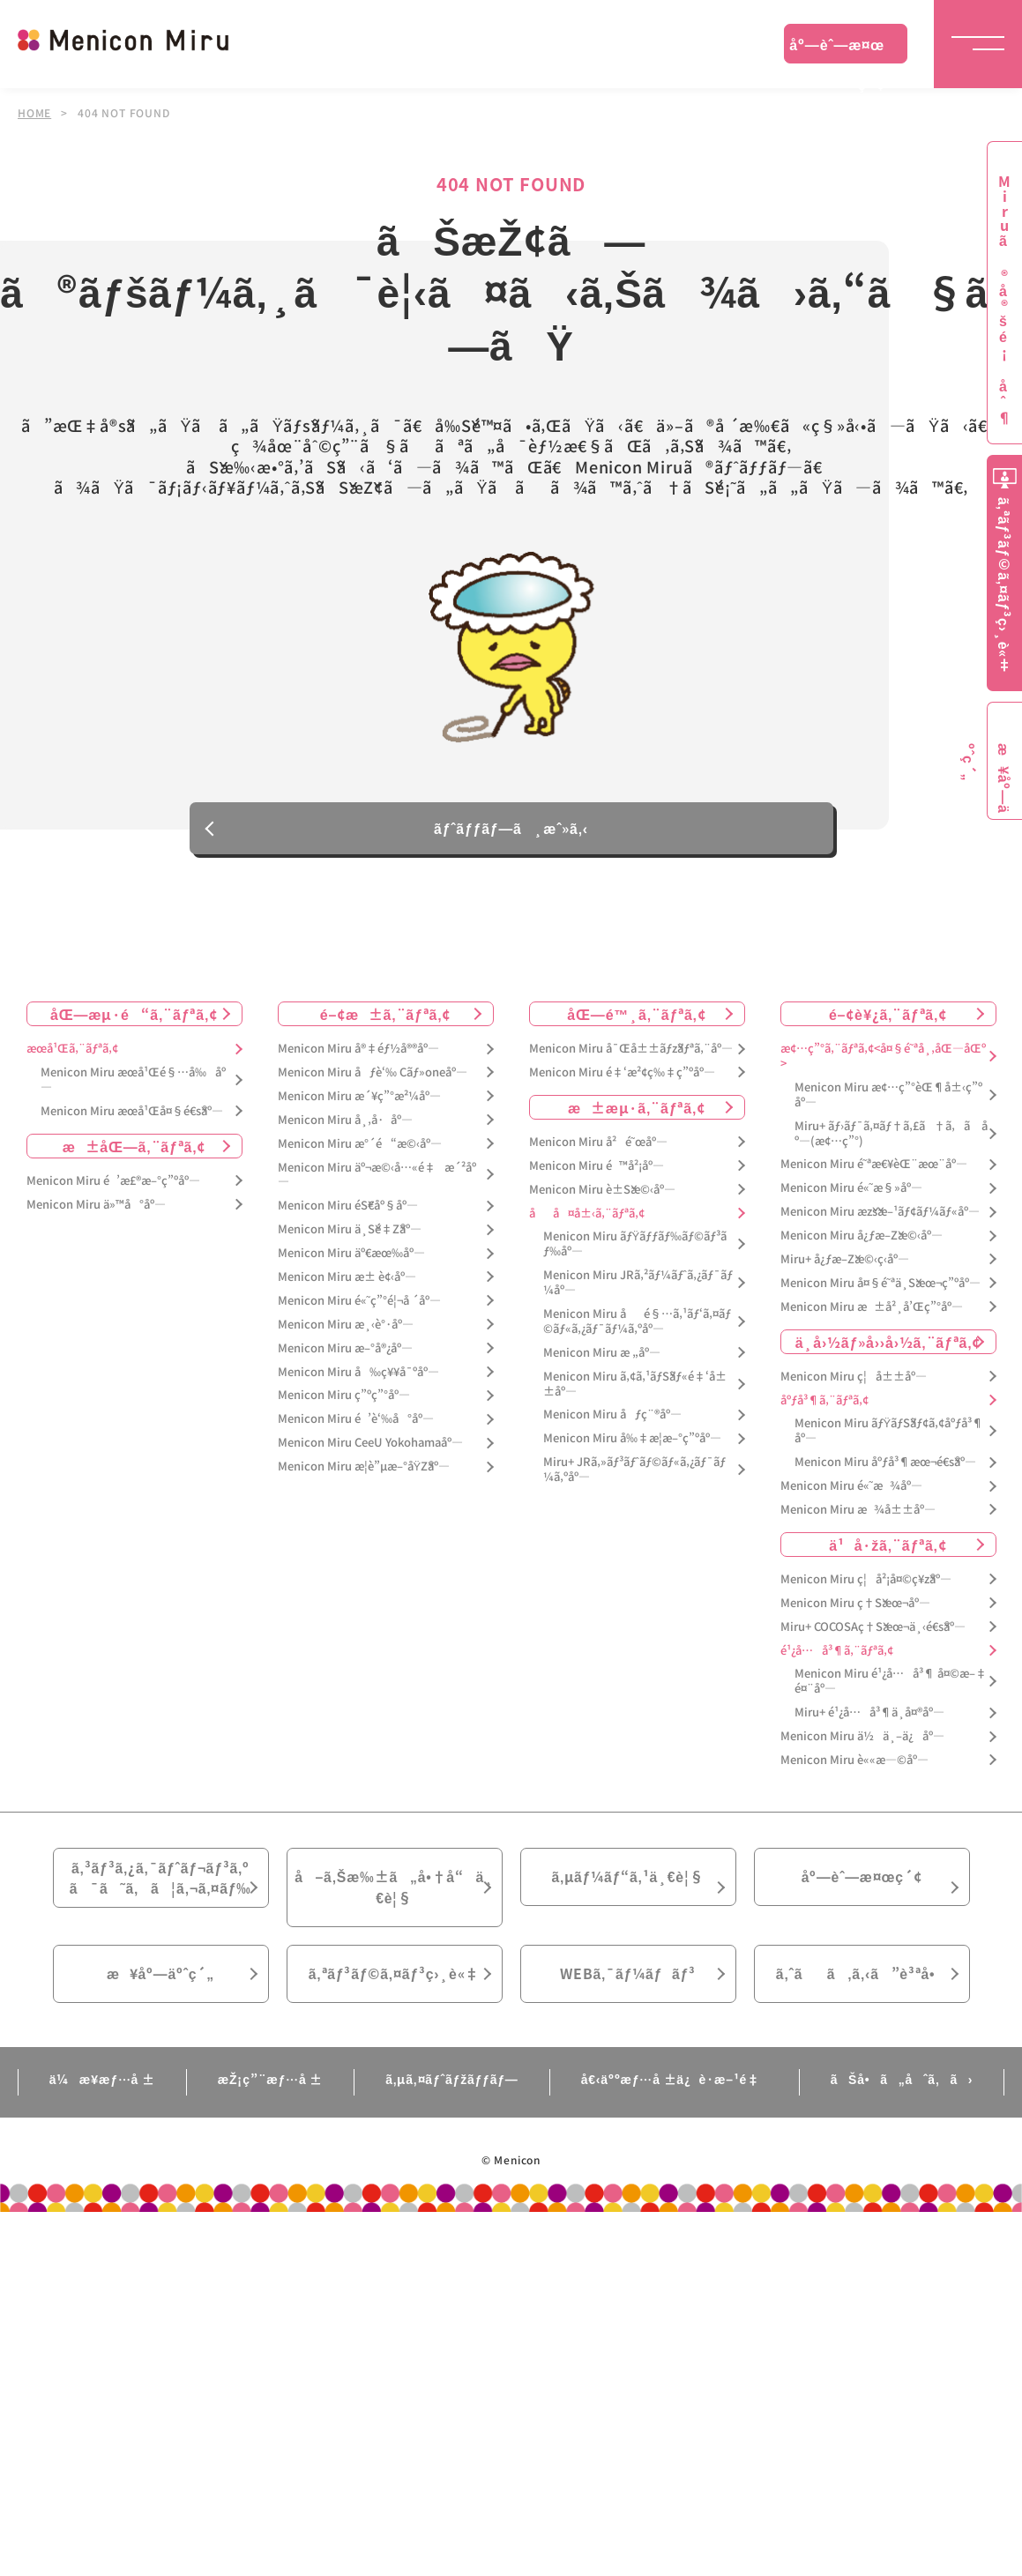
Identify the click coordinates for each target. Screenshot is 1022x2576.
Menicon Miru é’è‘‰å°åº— (356, 1423)
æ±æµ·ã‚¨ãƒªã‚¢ (636, 1110)
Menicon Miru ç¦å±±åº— (853, 1380)
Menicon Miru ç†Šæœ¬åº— (855, 1606)
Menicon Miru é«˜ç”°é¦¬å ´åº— (359, 1304)
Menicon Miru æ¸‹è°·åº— (346, 1328)
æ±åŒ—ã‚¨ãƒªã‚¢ (134, 1149)
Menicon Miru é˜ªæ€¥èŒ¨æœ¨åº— (873, 1168)
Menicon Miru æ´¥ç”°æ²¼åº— (359, 1099)
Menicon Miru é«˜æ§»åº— (851, 1192)
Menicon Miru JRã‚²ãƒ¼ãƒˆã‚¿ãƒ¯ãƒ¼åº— (638, 1287)
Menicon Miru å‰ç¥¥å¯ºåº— (358, 1375)
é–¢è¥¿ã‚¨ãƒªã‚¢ (888, 1017)
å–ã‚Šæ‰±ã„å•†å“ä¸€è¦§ (394, 1892)
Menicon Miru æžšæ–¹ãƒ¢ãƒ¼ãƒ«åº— (880, 1216)
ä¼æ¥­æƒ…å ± (102, 2086)
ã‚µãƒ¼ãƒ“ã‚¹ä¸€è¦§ (627, 1881)
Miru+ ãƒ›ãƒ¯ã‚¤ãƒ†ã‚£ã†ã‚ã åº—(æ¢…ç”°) (891, 1137)
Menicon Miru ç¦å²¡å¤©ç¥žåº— (865, 1582)
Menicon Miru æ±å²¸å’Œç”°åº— (871, 1310)
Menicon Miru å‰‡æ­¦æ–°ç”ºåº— (632, 1442)
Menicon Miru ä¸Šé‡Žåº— (349, 1233)
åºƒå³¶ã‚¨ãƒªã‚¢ (824, 1403)
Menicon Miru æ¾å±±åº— (858, 1513)
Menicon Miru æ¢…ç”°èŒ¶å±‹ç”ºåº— (888, 1098)
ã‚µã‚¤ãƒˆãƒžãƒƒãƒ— (451, 2086)
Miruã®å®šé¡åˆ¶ (1004, 300)
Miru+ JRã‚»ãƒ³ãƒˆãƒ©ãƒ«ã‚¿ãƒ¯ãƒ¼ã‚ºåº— (634, 1474)
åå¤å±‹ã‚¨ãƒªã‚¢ (587, 1217)
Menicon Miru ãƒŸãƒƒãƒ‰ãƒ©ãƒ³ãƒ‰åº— (635, 1248)
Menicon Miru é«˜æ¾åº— (851, 1489)
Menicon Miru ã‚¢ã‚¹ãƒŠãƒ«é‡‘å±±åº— (635, 1388)
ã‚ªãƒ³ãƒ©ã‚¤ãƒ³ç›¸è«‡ (394, 1980)
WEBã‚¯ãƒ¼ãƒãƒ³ (628, 1980)
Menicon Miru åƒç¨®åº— (612, 1418)
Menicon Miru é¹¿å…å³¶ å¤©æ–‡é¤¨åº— (890, 1686)
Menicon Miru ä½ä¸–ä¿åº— (862, 1739)
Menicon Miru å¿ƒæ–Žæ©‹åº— (861, 1239)
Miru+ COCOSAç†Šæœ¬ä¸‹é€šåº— (873, 1630)
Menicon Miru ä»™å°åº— (96, 1208)
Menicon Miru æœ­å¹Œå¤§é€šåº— (132, 1114)
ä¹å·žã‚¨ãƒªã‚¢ (887, 1548)
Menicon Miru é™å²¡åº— (596, 1169)
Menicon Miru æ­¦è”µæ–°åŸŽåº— (364, 1470)
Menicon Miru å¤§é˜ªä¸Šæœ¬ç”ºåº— (880, 1286)
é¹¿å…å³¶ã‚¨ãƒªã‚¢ (836, 1654)
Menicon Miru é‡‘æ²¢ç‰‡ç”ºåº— (622, 1075)
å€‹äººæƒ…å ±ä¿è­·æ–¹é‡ (674, 2086)
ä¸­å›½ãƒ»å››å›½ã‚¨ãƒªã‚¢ (888, 1345)
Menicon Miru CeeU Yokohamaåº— (370, 1447)
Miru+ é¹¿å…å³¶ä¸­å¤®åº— (869, 1716)
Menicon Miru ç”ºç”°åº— (344, 1399)
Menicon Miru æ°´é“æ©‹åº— (360, 1147)
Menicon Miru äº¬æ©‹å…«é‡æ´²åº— (377, 1179)
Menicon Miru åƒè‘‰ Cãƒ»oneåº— (372, 1075)
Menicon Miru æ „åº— (601, 1356)
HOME (34, 113)
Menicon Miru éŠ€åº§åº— (348, 1209)
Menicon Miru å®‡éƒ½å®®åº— (358, 1052)
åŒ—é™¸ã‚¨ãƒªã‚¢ (636, 1017)
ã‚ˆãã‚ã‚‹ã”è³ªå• (861, 1980)
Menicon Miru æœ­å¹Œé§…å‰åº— (133, 1083)
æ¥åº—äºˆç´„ (161, 1980)
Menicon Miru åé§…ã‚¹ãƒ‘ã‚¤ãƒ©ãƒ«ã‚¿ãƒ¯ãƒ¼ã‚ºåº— (637, 1325)
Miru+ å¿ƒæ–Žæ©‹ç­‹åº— (844, 1262)
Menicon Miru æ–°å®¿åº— (345, 1351)
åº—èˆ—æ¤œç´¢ (836, 48)
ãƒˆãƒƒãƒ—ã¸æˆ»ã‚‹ (510, 831)
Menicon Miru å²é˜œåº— (598, 1145)
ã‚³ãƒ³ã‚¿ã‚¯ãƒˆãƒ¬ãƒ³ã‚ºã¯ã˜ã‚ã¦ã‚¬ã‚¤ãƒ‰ (160, 1882)
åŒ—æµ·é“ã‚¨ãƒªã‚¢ (134, 1017)
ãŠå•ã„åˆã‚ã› (902, 2086)
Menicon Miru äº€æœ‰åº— (351, 1256)
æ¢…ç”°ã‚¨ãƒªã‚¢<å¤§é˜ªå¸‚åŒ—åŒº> (883, 1060)
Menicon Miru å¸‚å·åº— (345, 1123)
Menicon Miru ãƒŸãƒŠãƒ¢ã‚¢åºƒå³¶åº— (889, 1435)
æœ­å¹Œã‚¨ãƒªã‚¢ (72, 1052)
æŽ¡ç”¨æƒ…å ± (270, 2086)
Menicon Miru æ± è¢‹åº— (347, 1280)
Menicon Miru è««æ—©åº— (854, 1763)
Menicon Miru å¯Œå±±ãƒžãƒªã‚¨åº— (631, 1052)
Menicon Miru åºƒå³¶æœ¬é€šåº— (885, 1466)
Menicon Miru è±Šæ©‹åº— (602, 1193)
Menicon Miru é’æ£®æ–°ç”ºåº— (113, 1184)
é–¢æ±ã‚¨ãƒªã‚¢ (385, 1017)
